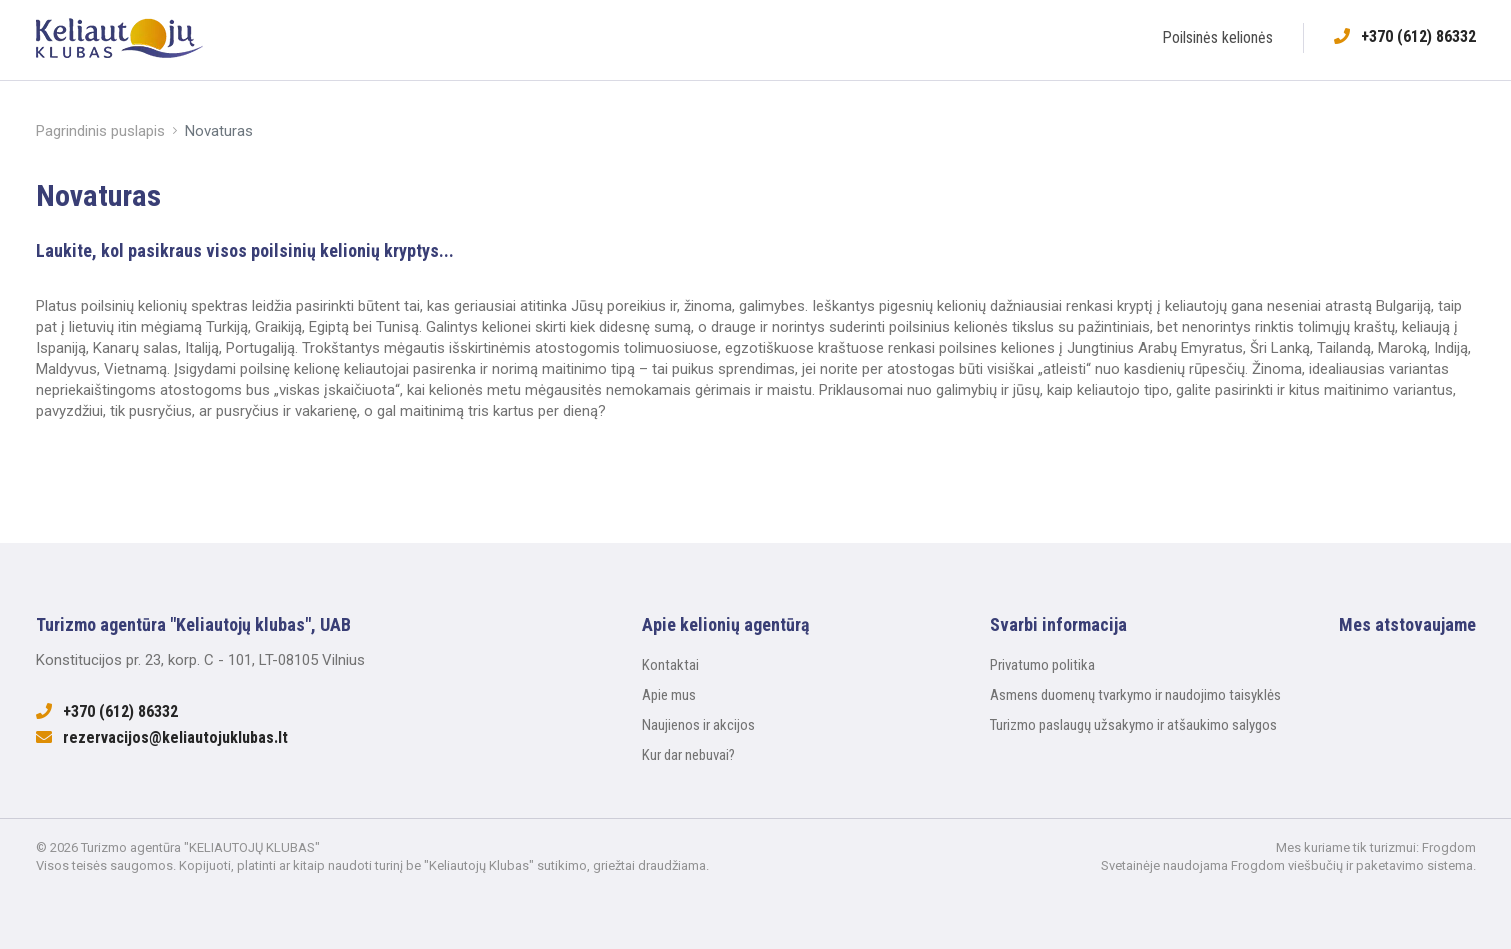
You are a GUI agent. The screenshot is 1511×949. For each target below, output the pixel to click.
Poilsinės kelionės (1217, 37)
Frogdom (1449, 847)
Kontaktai (670, 665)
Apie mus (669, 695)
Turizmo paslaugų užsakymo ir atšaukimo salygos (1133, 725)
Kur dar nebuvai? (688, 755)
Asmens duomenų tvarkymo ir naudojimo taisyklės (1135, 695)
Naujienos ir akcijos (698, 725)
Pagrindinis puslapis (100, 131)
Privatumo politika (1042, 665)
